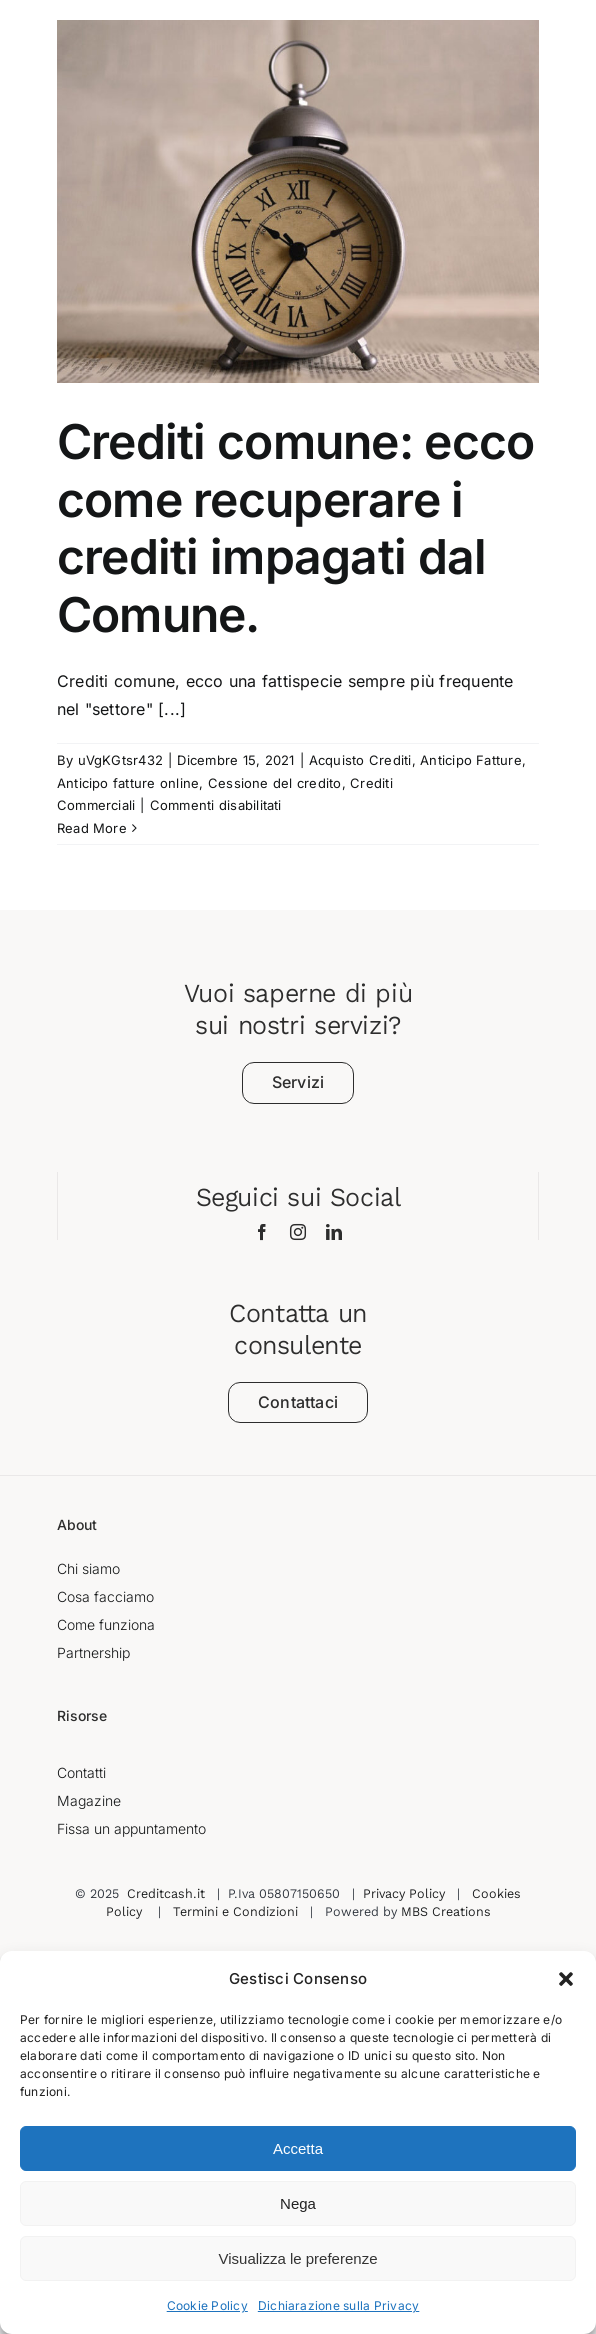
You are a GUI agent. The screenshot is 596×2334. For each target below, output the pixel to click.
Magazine (89, 1800)
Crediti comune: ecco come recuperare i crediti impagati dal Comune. (296, 528)
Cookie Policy (207, 2305)
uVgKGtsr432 (121, 760)
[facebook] (262, 1232)
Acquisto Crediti (360, 760)
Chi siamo (88, 1568)
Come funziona (106, 1624)
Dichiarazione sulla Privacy (338, 2305)
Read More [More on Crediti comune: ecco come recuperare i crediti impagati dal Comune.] (92, 828)
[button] (566, 1979)
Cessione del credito (275, 783)
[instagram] (298, 1232)
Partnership (93, 1652)
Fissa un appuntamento (131, 1828)
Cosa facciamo (105, 1596)
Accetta (298, 2148)
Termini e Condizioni (235, 1911)
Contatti (81, 1772)
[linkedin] (334, 1232)
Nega (298, 2203)
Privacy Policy (404, 1893)
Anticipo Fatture (471, 760)
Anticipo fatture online (128, 783)
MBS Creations (446, 1911)
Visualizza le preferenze (298, 2258)
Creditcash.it (166, 1893)
